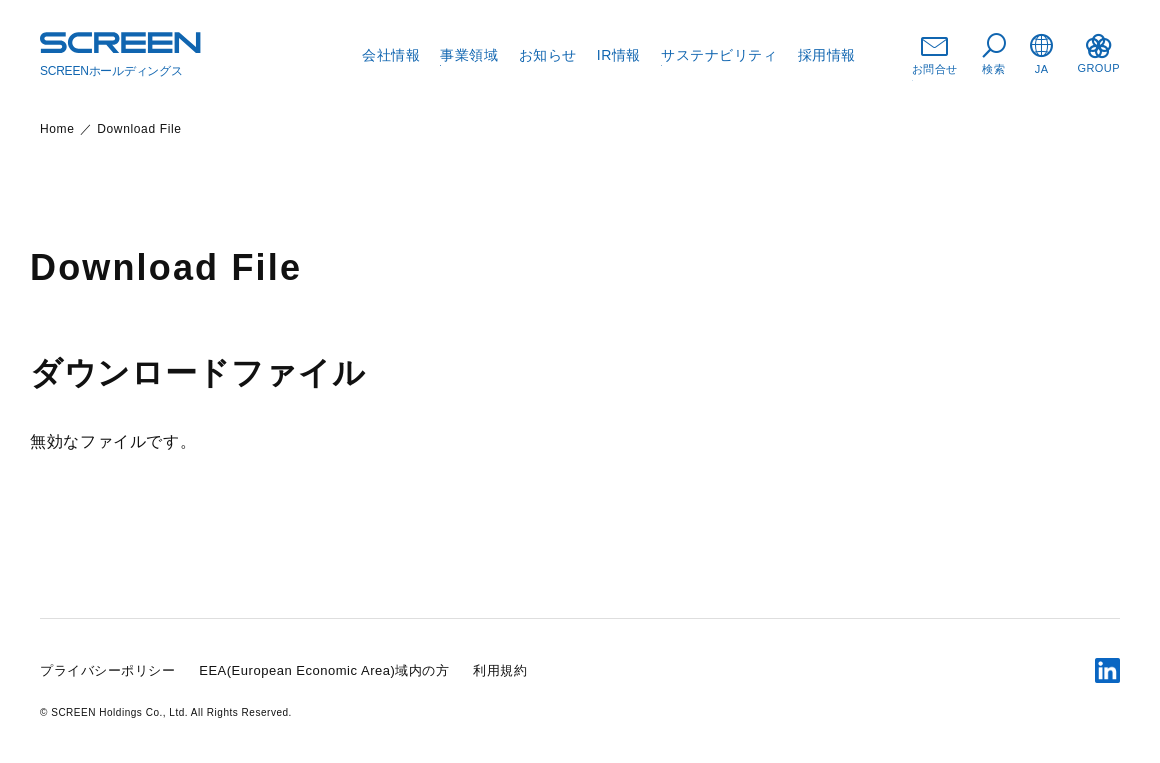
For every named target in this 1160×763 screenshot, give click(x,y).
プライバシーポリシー (107, 670)
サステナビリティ (719, 55)
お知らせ (548, 55)
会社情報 (391, 55)
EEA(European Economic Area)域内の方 (324, 670)
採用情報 (827, 55)
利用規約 (500, 670)
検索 (994, 54)
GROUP (1098, 54)
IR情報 (619, 55)
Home (57, 129)
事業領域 (469, 55)
